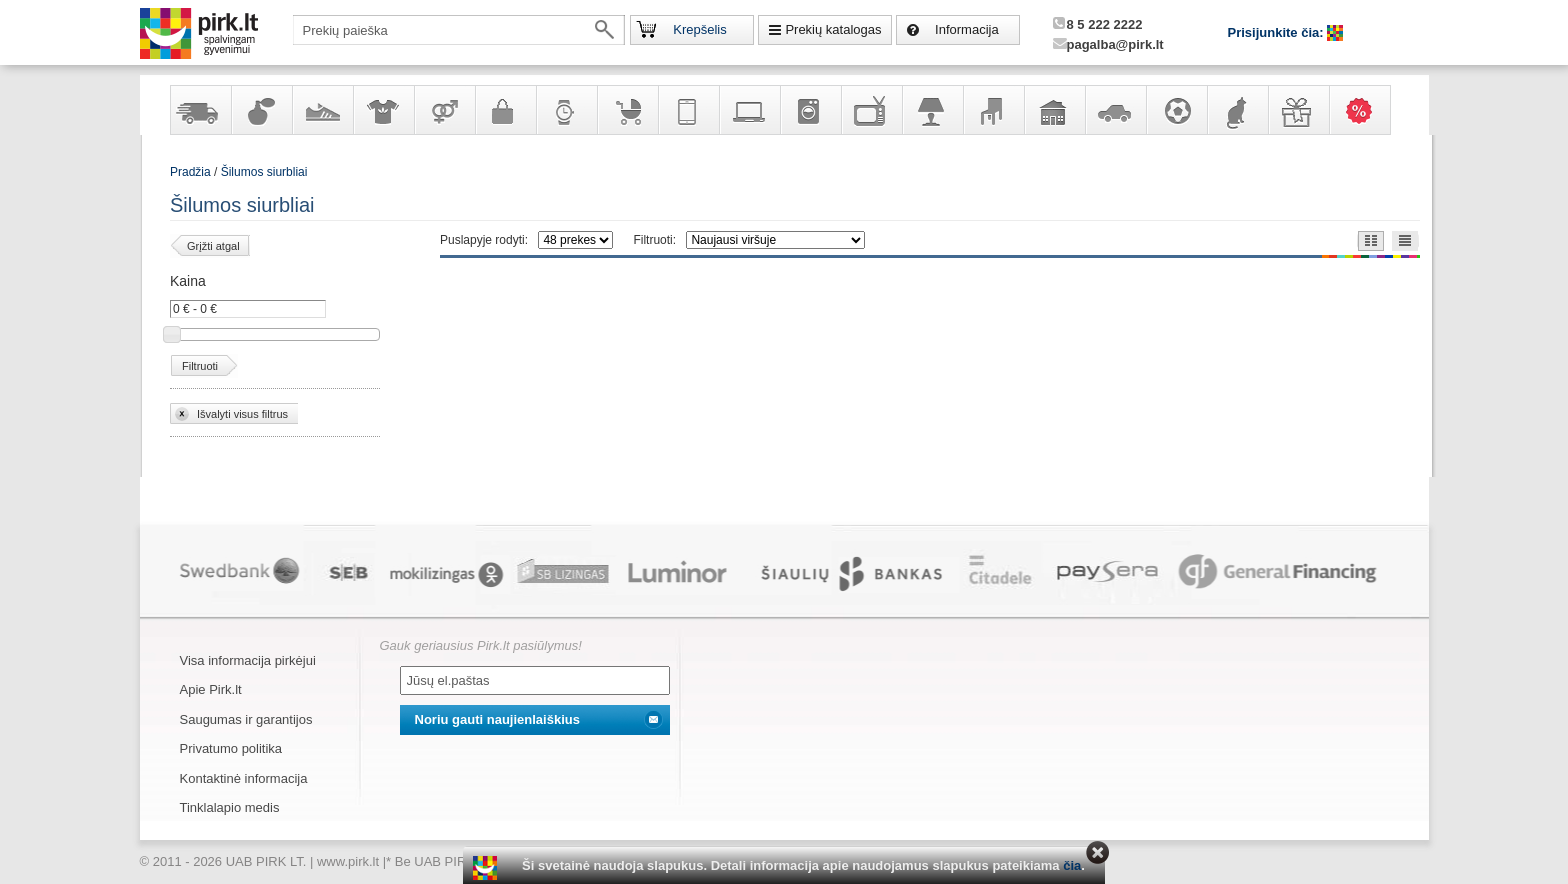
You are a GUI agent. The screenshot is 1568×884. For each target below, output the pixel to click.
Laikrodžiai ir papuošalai (566, 110)
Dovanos (1298, 110)
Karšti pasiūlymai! (1366, 110)
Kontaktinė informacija (244, 778)
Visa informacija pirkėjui (248, 660)
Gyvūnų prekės (1237, 110)
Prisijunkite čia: (1278, 32)
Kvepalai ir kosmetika (261, 110)
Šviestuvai (932, 110)
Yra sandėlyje (200, 110)
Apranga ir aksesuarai (383, 110)
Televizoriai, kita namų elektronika (871, 110)
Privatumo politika (231, 748)
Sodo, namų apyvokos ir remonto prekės (1054, 110)
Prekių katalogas (833, 29)
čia (1072, 865)
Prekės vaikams (627, 110)
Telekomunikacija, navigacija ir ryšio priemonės (688, 110)
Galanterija (505, 110)
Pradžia (190, 172)
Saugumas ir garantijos (246, 719)
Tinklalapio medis (230, 807)
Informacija (967, 29)
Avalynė (322, 110)
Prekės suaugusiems (444, 110)
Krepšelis (699, 29)
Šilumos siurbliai (264, 172)
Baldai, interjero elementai (993, 110)
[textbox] (459, 30)
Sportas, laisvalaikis (1176, 110)
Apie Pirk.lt (211, 689)
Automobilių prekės (1115, 110)
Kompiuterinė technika (749, 110)
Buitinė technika (810, 110)
